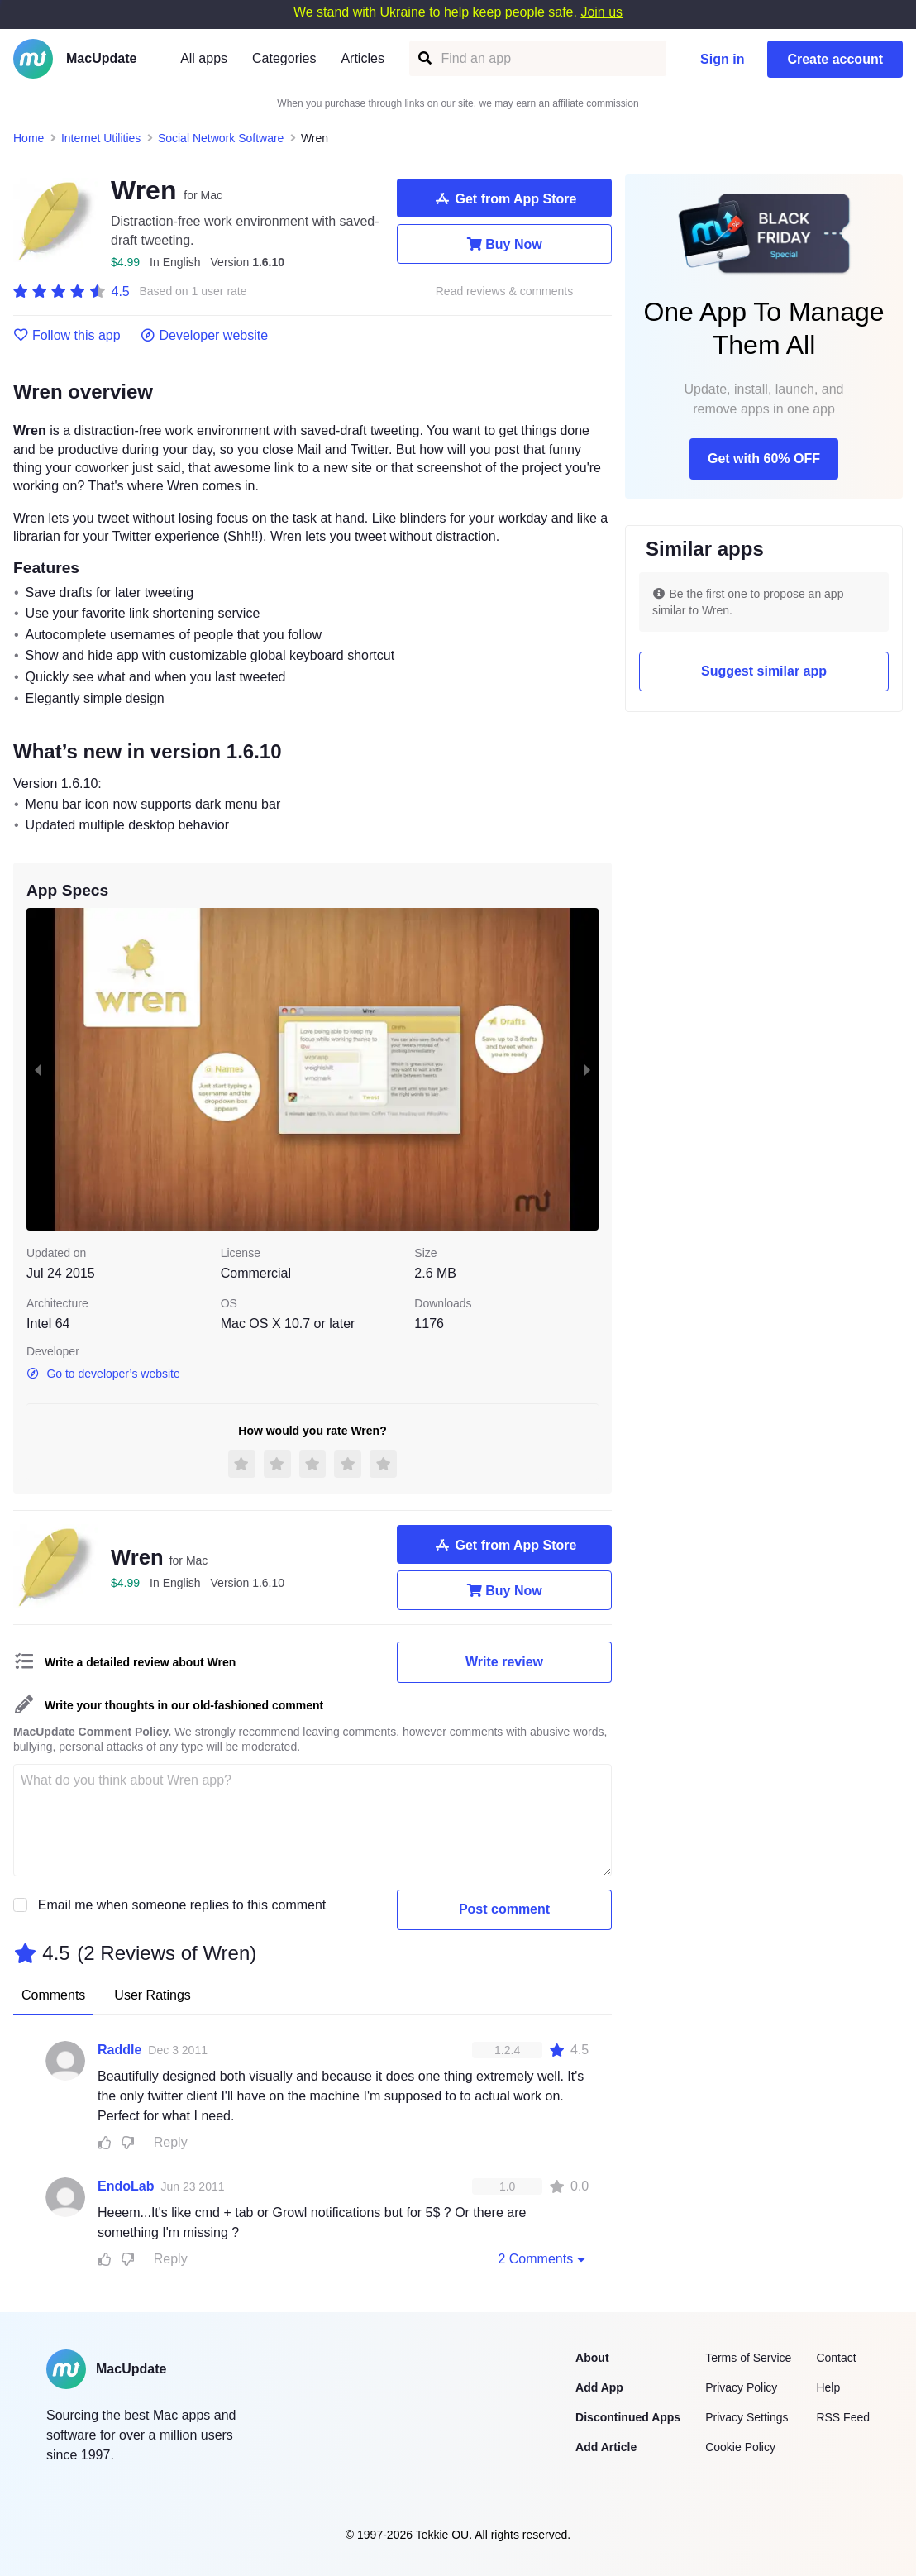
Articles (362, 58)
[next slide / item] (587, 1069)
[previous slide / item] (38, 1069)
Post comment (504, 1909)
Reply (171, 2142)
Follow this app (67, 335)
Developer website (205, 335)
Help (828, 2387)
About (591, 2357)
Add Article (606, 2447)
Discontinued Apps (627, 2417)
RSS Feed (843, 2417)
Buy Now (503, 244)
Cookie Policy (740, 2447)
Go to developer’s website (103, 1373)
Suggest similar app (764, 671)
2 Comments (543, 2258)
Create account (835, 59)
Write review (504, 1661)
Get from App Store (504, 198)
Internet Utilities (101, 138)
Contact (836, 2357)
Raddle (119, 2049)
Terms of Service (748, 2357)
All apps (203, 58)
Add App (599, 2387)
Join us (601, 12)
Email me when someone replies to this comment (182, 1905)
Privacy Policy (741, 2387)
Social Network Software (221, 138)
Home (28, 138)
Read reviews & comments (505, 291)
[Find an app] (424, 58)
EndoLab (126, 2186)
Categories (284, 58)
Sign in (722, 59)
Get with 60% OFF (764, 458)
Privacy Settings (746, 2417)
